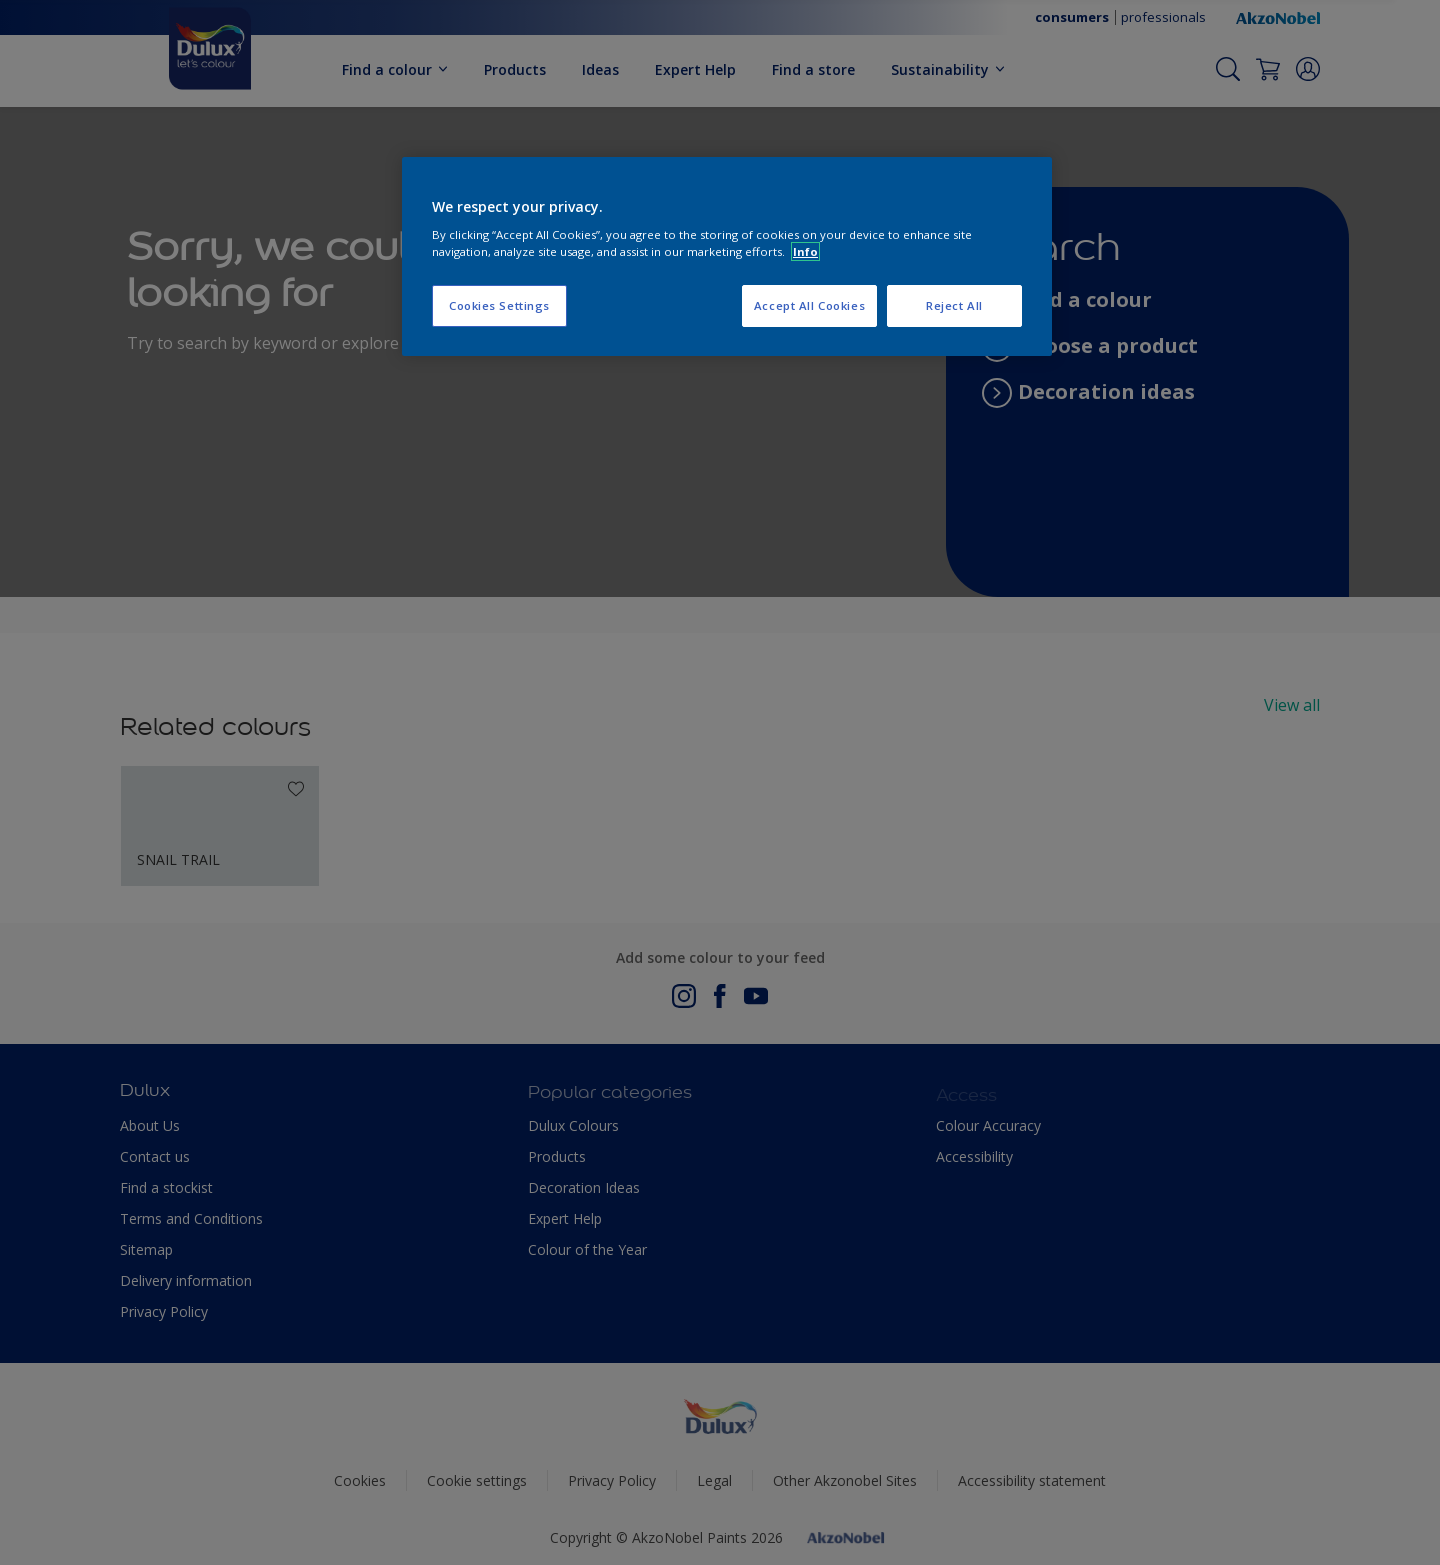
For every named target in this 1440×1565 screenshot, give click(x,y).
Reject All (954, 305)
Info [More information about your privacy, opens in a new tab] (805, 251)
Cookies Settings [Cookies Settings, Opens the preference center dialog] (499, 305)
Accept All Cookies (809, 305)
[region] (727, 257)
